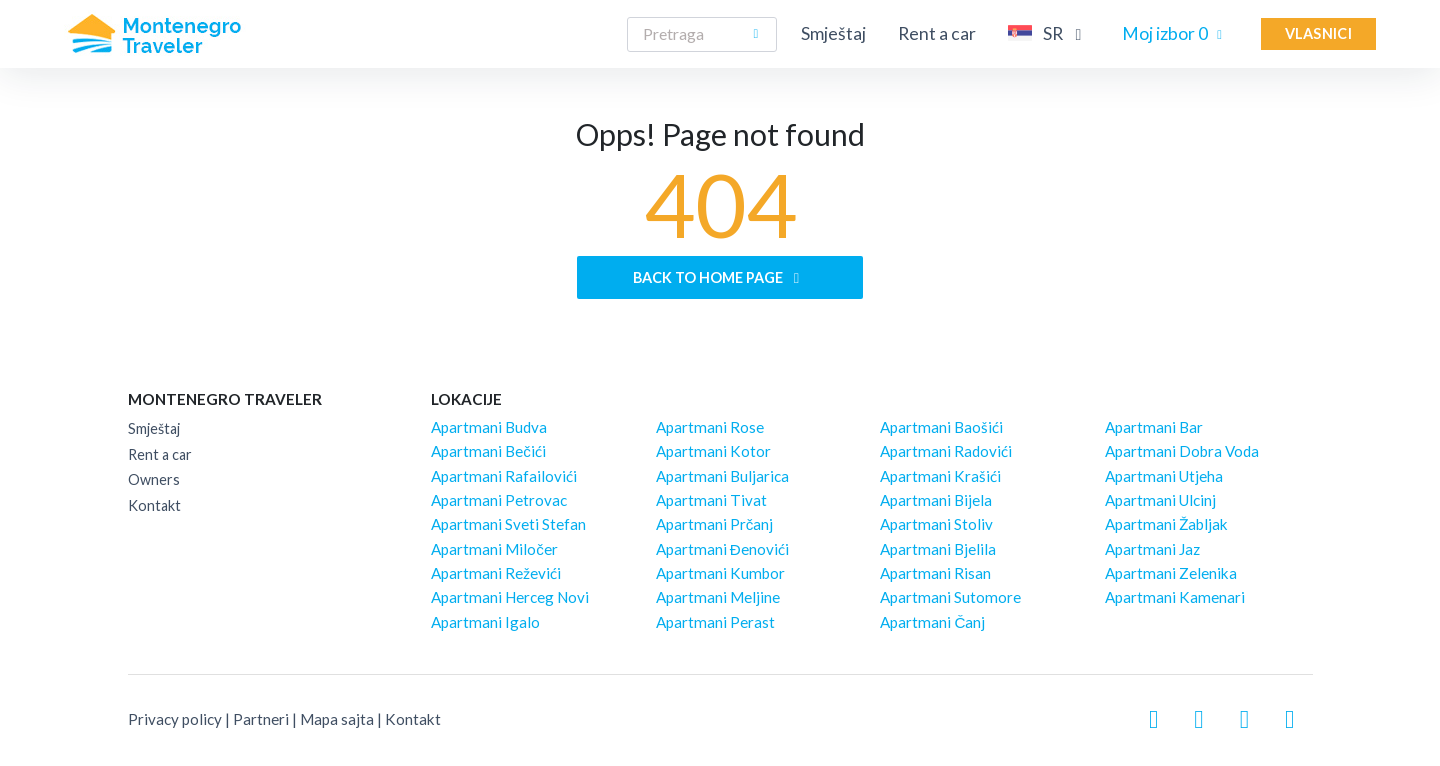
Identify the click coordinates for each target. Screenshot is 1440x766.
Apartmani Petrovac (499, 500)
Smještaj (833, 33)
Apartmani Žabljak (1166, 524)
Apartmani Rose (710, 427)
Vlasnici (1318, 33)
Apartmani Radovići (946, 451)
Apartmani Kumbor (720, 573)
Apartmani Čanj (932, 622)
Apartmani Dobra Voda (1182, 451)
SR (1049, 33)
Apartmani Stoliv (936, 524)
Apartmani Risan (935, 573)
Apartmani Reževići (496, 573)
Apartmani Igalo (485, 622)
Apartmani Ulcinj (1160, 500)
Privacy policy (175, 719)
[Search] (702, 34)
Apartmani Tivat (711, 500)
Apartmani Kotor (713, 451)
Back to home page (719, 277)
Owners (154, 479)
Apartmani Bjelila (938, 549)
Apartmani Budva (489, 427)
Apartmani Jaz (1152, 549)
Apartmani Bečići (488, 451)
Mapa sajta (337, 719)
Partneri (261, 719)
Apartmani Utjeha (1164, 476)
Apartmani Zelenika (1171, 573)
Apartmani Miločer (494, 549)
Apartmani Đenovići (722, 549)
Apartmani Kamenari (1175, 597)
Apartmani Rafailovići (504, 476)
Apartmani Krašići (940, 476)
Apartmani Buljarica (722, 476)
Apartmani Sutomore (950, 597)
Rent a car (937, 33)
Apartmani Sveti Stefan (508, 524)
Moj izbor (1175, 33)
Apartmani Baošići (941, 427)
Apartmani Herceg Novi (510, 597)
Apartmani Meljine (718, 597)
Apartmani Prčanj (715, 524)
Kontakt (154, 505)
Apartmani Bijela (936, 500)
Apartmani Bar (1154, 427)
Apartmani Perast (715, 622)
